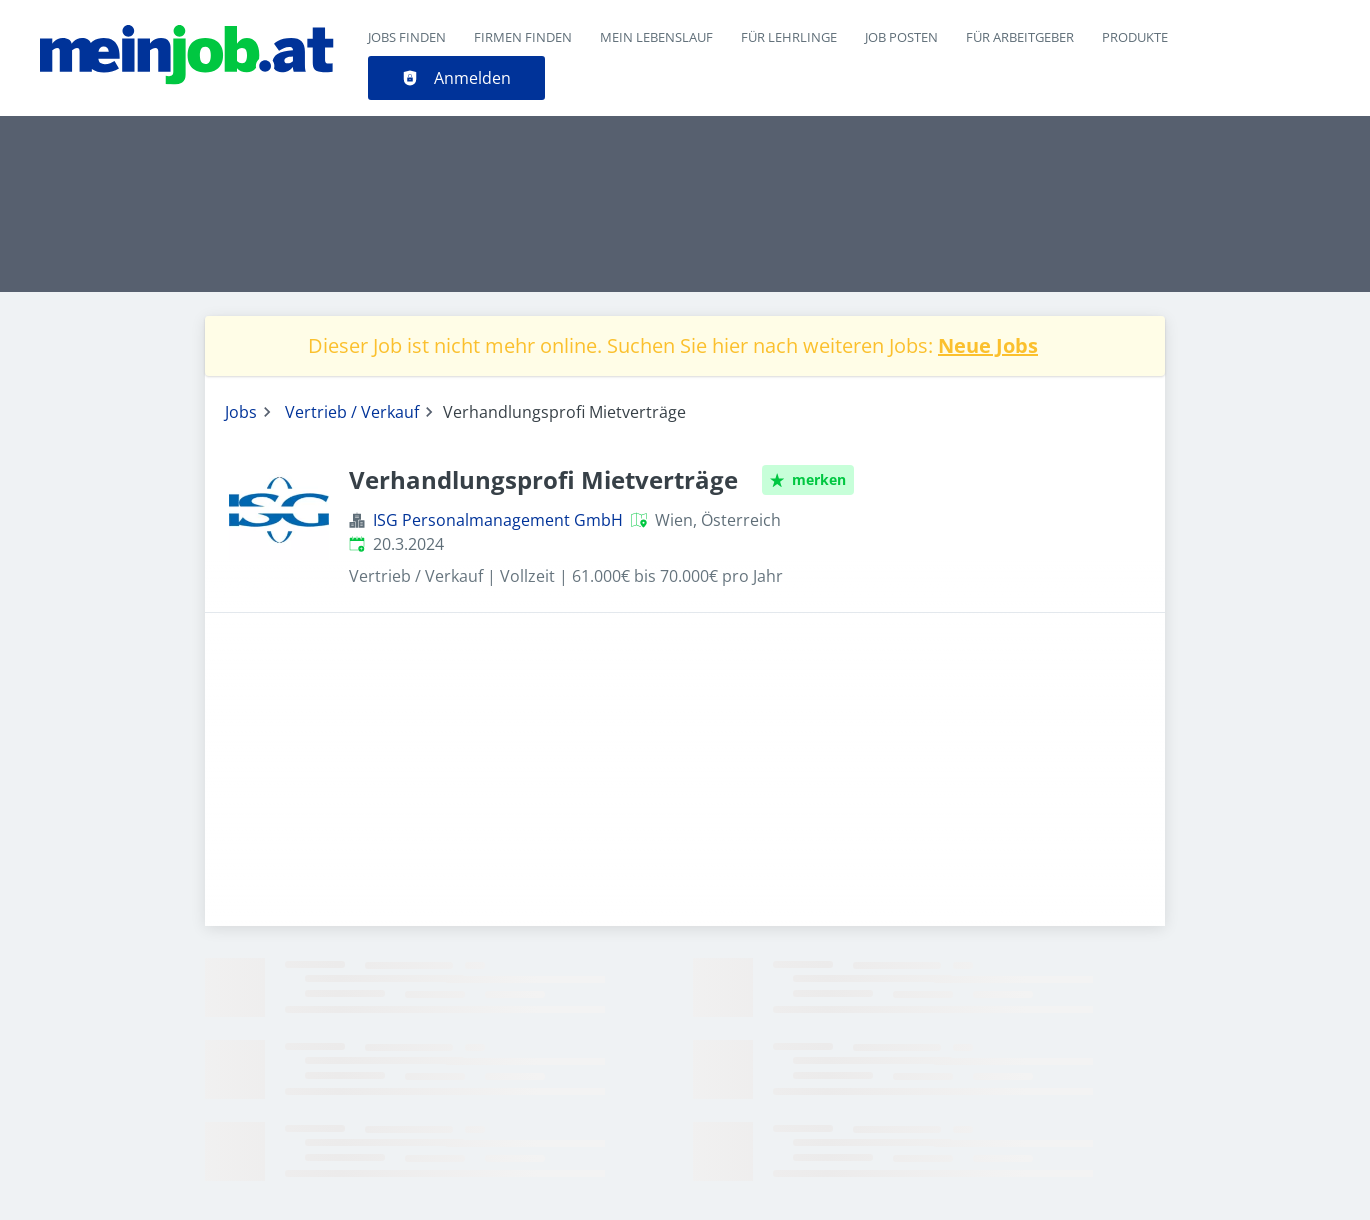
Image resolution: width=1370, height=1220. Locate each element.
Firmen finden (523, 37)
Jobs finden (407, 37)
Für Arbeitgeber (1020, 37)
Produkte (1135, 37)
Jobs (241, 412)
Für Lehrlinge (789, 37)
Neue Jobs (988, 345)
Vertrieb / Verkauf (352, 412)
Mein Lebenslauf (656, 37)
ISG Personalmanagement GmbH (498, 520)
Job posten (901, 37)
